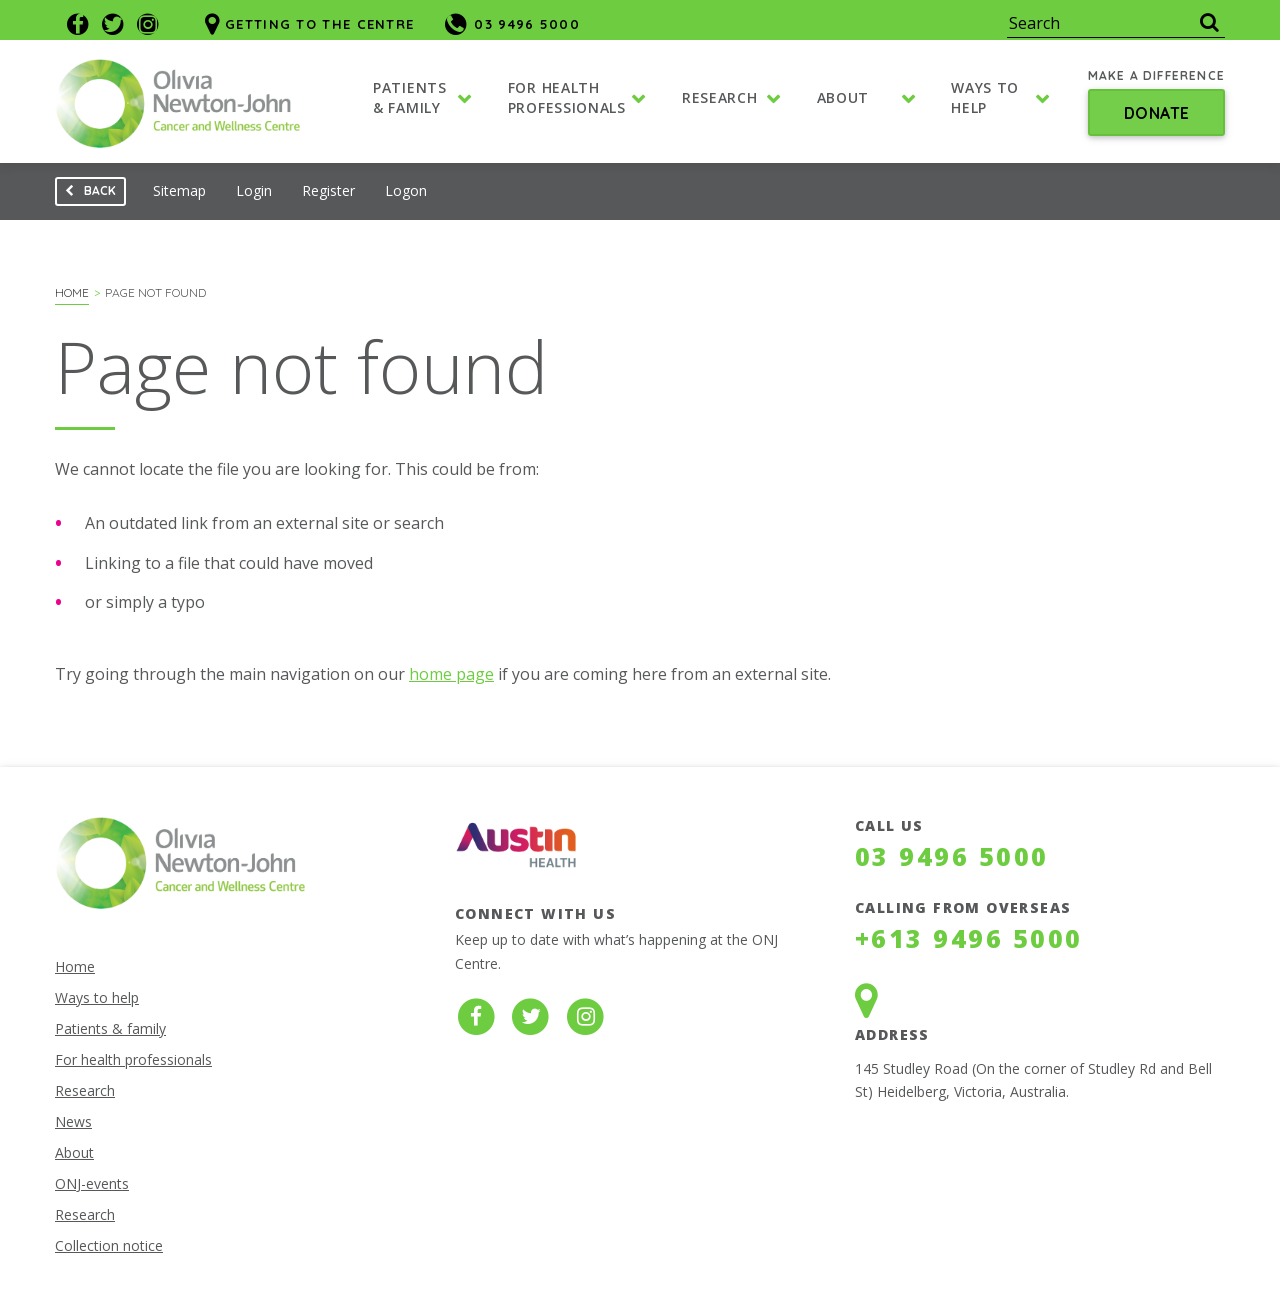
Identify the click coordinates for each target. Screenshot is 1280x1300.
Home (72, 292)
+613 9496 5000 (969, 938)
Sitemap (179, 190)
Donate (1156, 114)
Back (85, 194)
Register (328, 190)
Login (254, 190)
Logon (406, 190)
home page (451, 674)
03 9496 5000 (952, 856)
